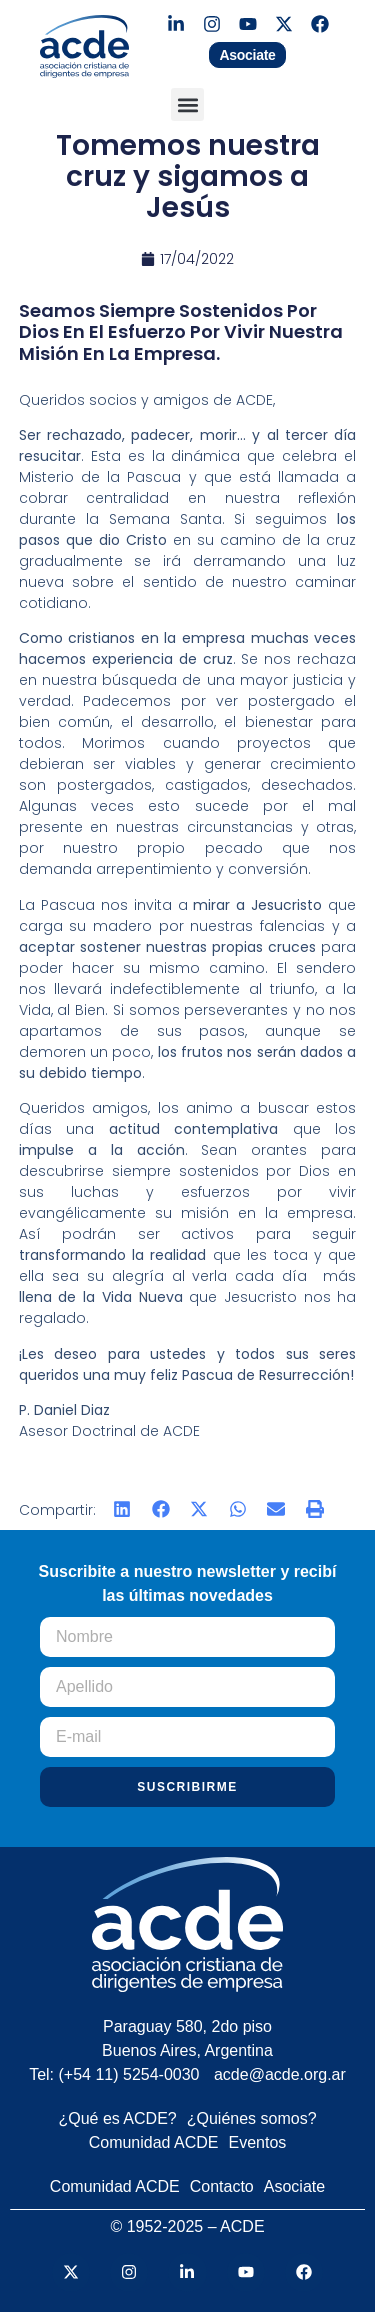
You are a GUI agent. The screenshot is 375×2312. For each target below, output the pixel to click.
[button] (187, 104)
